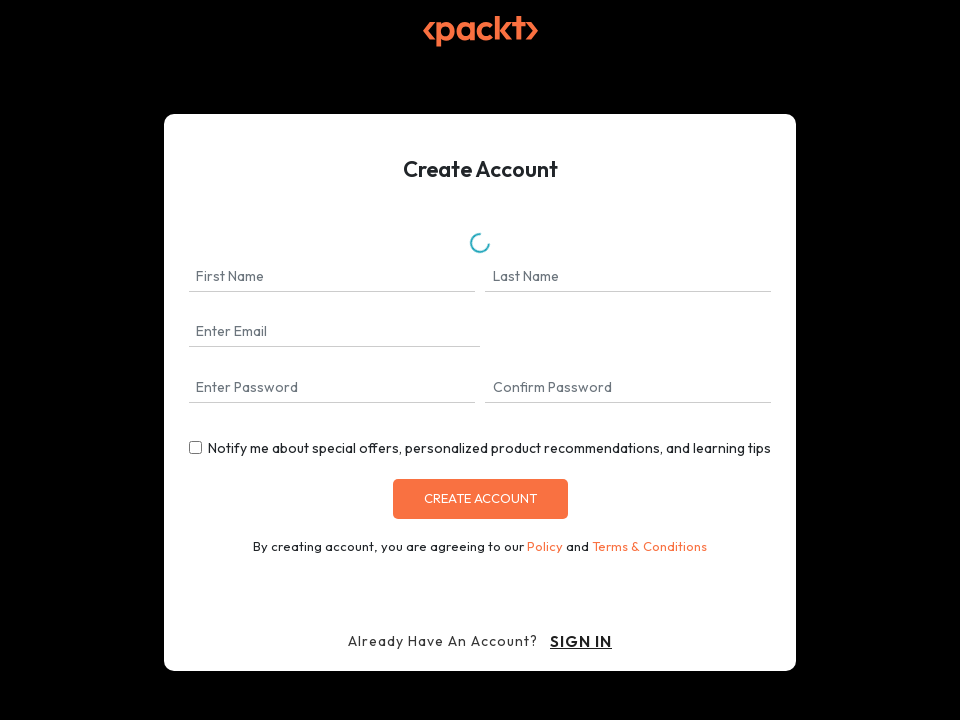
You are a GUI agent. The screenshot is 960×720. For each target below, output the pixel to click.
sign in (581, 641)
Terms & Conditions (649, 546)
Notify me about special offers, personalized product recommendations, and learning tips (489, 448)
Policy (545, 546)
